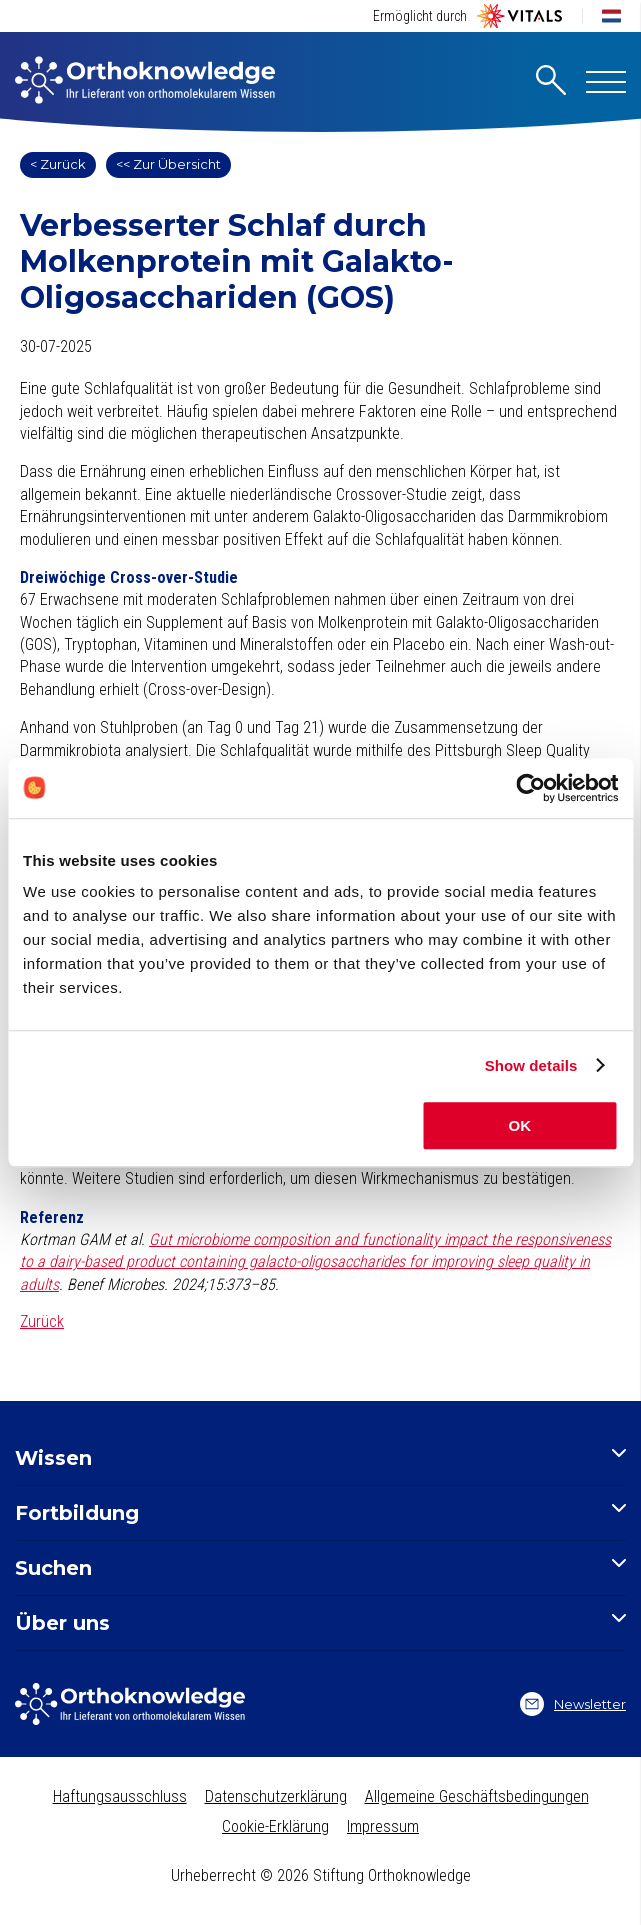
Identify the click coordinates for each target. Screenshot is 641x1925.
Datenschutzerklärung (276, 1796)
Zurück (42, 1321)
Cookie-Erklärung (275, 1826)
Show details (531, 1065)
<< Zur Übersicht (168, 164)
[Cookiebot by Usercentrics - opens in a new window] (530, 788)
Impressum (383, 1826)
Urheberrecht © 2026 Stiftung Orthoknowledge (321, 1875)
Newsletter (573, 1704)
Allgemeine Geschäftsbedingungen (477, 1796)
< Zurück (58, 164)
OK (520, 1125)
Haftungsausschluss (120, 1796)
